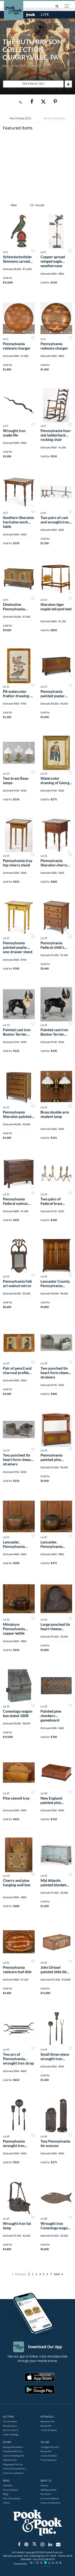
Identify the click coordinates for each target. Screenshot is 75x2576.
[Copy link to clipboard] (20, 101)
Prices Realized (48, 2459)
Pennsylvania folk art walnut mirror (17, 1283)
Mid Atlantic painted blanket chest (53, 1884)
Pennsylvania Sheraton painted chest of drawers (17, 1116)
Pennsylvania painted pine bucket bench (51, 1459)
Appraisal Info (48, 2421)
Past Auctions (10, 2425)
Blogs (5, 2494)
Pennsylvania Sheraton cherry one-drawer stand (55, 865)
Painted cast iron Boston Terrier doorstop (17, 1034)
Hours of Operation (51, 2502)
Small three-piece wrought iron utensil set (55, 2058)
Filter (14, 205)
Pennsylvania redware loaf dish (17, 1969)
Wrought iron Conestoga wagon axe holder (55, 2228)
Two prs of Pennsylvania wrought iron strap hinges (18, 2061)
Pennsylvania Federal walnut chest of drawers (16, 1203)
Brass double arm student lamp (55, 1114)
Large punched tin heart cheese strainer (55, 1628)
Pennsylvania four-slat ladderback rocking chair (56, 435)
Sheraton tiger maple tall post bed (56, 606)
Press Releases (10, 2489)
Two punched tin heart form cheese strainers (55, 1372)
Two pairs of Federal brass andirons (51, 1203)
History (44, 2485)
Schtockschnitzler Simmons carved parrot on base (17, 261)
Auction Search (11, 2430)
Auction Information (55, 118)
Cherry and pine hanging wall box (16, 1882)
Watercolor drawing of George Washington (56, 782)
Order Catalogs (10, 2434)
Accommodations (50, 2498)
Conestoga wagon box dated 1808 (17, 1713)
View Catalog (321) (33, 83)
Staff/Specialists (48, 2489)
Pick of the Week (11, 2498)
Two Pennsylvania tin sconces (55, 2143)
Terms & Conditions (13, 2473)
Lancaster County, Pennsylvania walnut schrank (55, 1285)
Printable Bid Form (12, 2451)
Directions (46, 2494)
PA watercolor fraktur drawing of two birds (18, 695)
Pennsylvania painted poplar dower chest (53, 695)
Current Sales (10, 2421)
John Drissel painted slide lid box (53, 1971)
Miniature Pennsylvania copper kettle (14, 1628)
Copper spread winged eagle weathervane (53, 261)
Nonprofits (46, 2425)
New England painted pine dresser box (51, 1802)
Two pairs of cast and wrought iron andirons (55, 522)
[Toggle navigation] (67, 6)
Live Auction (17, 35)
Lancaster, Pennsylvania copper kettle (14, 1546)
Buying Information (13, 2447)
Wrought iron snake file (14, 432)
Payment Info (10, 2459)
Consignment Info (50, 2447)
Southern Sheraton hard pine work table (18, 522)
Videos (6, 2502)
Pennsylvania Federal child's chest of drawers (54, 947)
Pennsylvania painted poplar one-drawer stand (17, 947)
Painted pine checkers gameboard (51, 1715)
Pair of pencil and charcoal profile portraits (17, 1372)
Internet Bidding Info (13, 2455)
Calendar (7, 2485)
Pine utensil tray (16, 1798)
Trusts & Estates (49, 2430)
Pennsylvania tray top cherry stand (17, 862)
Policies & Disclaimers (14, 2468)
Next (58, 2274)
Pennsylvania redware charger (16, 345)
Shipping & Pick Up (12, 2464)
